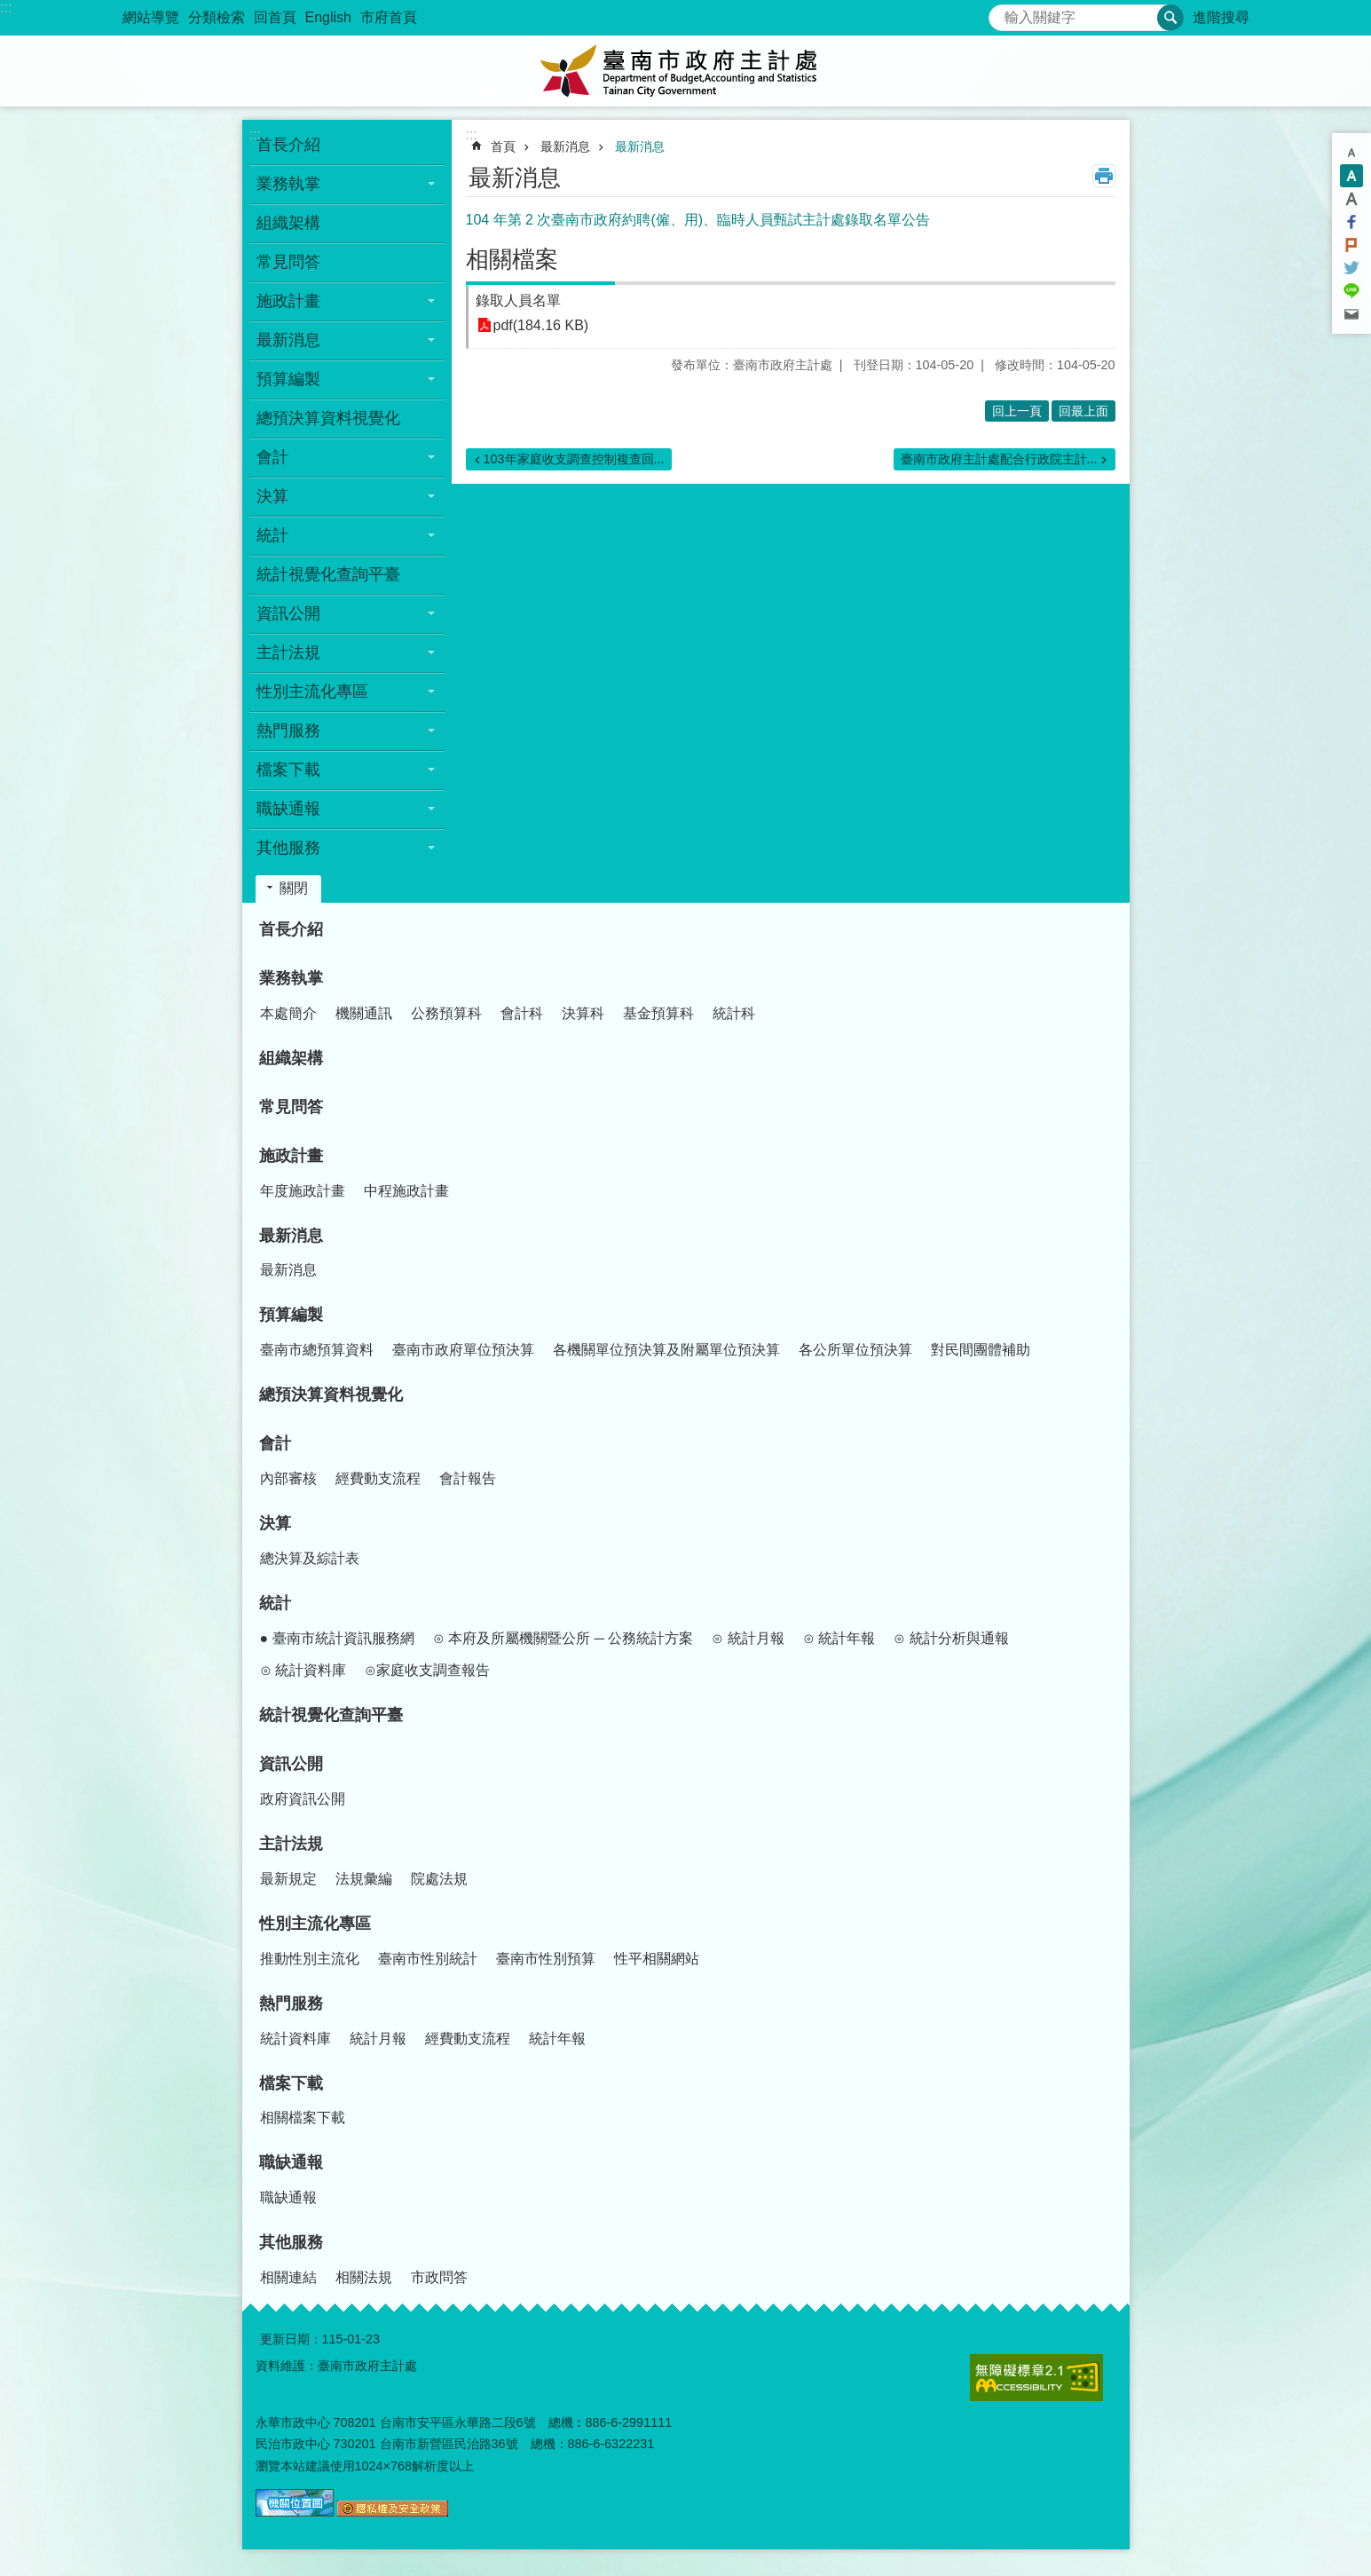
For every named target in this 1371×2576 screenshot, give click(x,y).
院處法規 (439, 1878)
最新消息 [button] (288, 340)
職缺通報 (291, 2162)
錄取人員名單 (518, 300)
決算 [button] (272, 496)
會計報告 (467, 1478)
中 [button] (1351, 175)
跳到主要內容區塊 (9, 9)
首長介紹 (288, 145)
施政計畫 (291, 1156)
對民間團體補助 (980, 1349)
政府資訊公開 (302, 1798)
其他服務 (291, 2242)
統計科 (734, 1013)
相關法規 (363, 2277)
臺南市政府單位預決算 (463, 1349)
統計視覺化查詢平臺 (328, 574)
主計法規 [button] (288, 652)
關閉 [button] (294, 888)
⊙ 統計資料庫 (303, 1670)
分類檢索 (216, 17)
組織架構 (288, 223)
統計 (275, 1603)
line (1351, 291)
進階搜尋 (1221, 17)
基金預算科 (658, 1013)
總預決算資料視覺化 (328, 418)
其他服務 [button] (288, 848)
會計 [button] (272, 457)
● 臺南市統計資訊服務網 (337, 1638)
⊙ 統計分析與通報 (951, 1638)
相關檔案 (512, 259)
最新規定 (288, 1878)
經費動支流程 (378, 1478)
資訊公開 (291, 1764)
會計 (275, 1443)
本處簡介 (288, 1013)
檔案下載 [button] (288, 769)
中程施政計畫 (406, 1190)
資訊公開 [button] (288, 613)
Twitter (1351, 268)
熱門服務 (291, 2003)
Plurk (1351, 245)
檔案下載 (291, 2083)
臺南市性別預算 (545, 1958)
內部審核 (288, 1478)
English (328, 17)
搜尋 (1003, 12)
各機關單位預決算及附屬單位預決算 (666, 1349)
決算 (275, 1523)
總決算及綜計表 (309, 1558)
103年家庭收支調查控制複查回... (574, 459)
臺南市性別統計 (427, 1958)
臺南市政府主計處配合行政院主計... (999, 459)
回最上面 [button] (1083, 411)
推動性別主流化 (309, 1958)
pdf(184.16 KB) (541, 325)
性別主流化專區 (315, 1923)
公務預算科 (446, 1013)
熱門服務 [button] (288, 730)
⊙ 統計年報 (839, 1638)
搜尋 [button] (1170, 17)
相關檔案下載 (302, 2117)
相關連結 (288, 2277)
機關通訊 (363, 1013)
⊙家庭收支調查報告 (427, 1670)
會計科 (521, 1013)
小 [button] (1351, 152)
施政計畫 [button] (288, 301)
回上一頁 (1017, 411)
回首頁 (275, 17)
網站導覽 (150, 17)
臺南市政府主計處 (686, 71)
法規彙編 (363, 1878)
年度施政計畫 (302, 1190)
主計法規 (291, 1844)
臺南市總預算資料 (317, 1349)
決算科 (583, 1013)
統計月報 (378, 2038)
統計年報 (557, 2038)
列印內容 (1103, 175)
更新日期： (291, 2339)
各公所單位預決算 (855, 1349)
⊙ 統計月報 (748, 1638)
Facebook (1351, 221)
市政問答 (439, 2277)
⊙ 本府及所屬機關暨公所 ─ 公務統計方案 (563, 1638)
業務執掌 (291, 978)
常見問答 (288, 262)
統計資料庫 (295, 2038)
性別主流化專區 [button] (312, 691)
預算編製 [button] (288, 379)
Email (1351, 314)
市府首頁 (388, 17)
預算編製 (291, 1315)
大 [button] (1351, 198)
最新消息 (565, 146)
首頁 (503, 146)
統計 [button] (272, 535)
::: (6, 7)
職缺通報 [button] (288, 809)
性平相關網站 (656, 1958)
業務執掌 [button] (288, 184)
